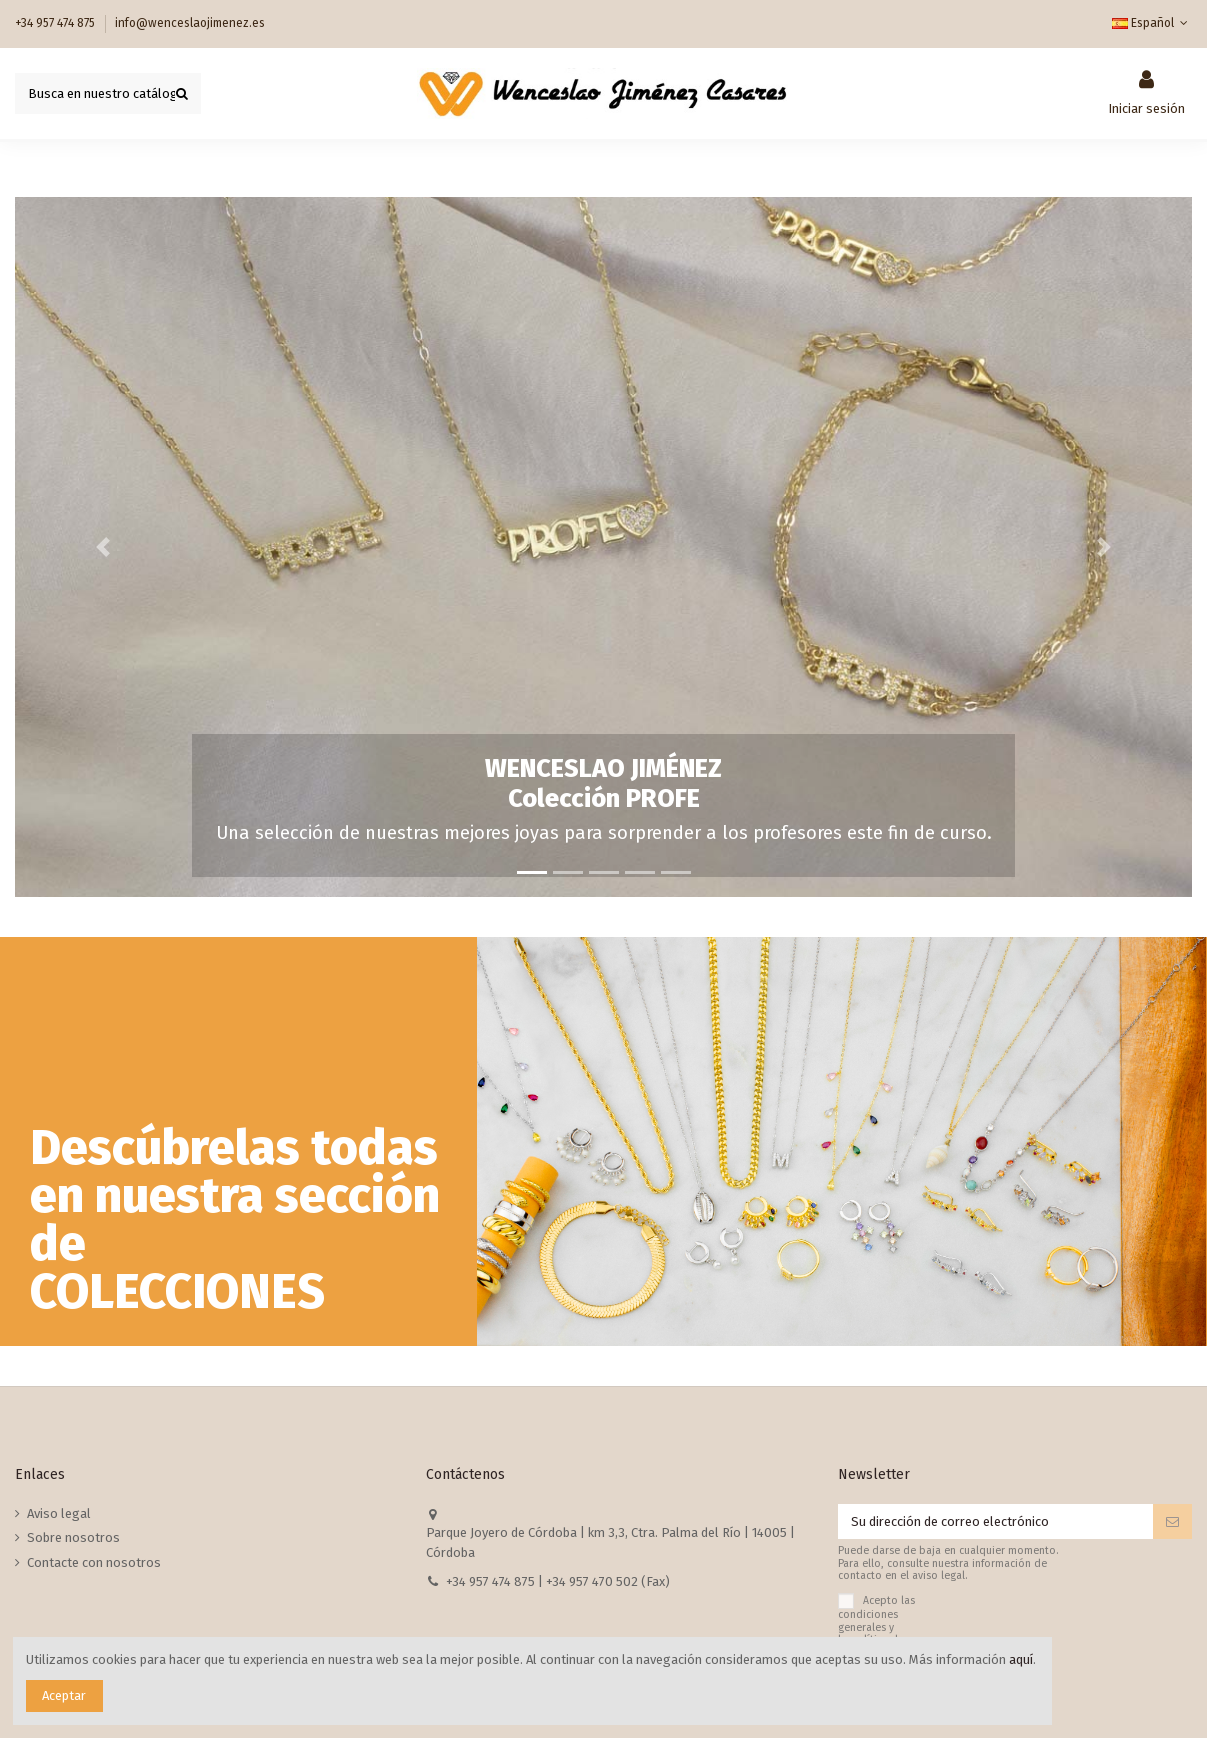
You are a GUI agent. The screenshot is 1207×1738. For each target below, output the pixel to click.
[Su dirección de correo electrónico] (996, 1521)
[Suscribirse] (1172, 1521)
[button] (103, 547)
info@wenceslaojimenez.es (190, 23)
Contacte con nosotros (94, 1562)
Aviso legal (59, 1513)
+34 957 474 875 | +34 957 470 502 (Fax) (558, 1581)
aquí (1021, 1659)
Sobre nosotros (73, 1537)
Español (1152, 23)
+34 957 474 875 (56, 23)
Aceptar (64, 1695)
